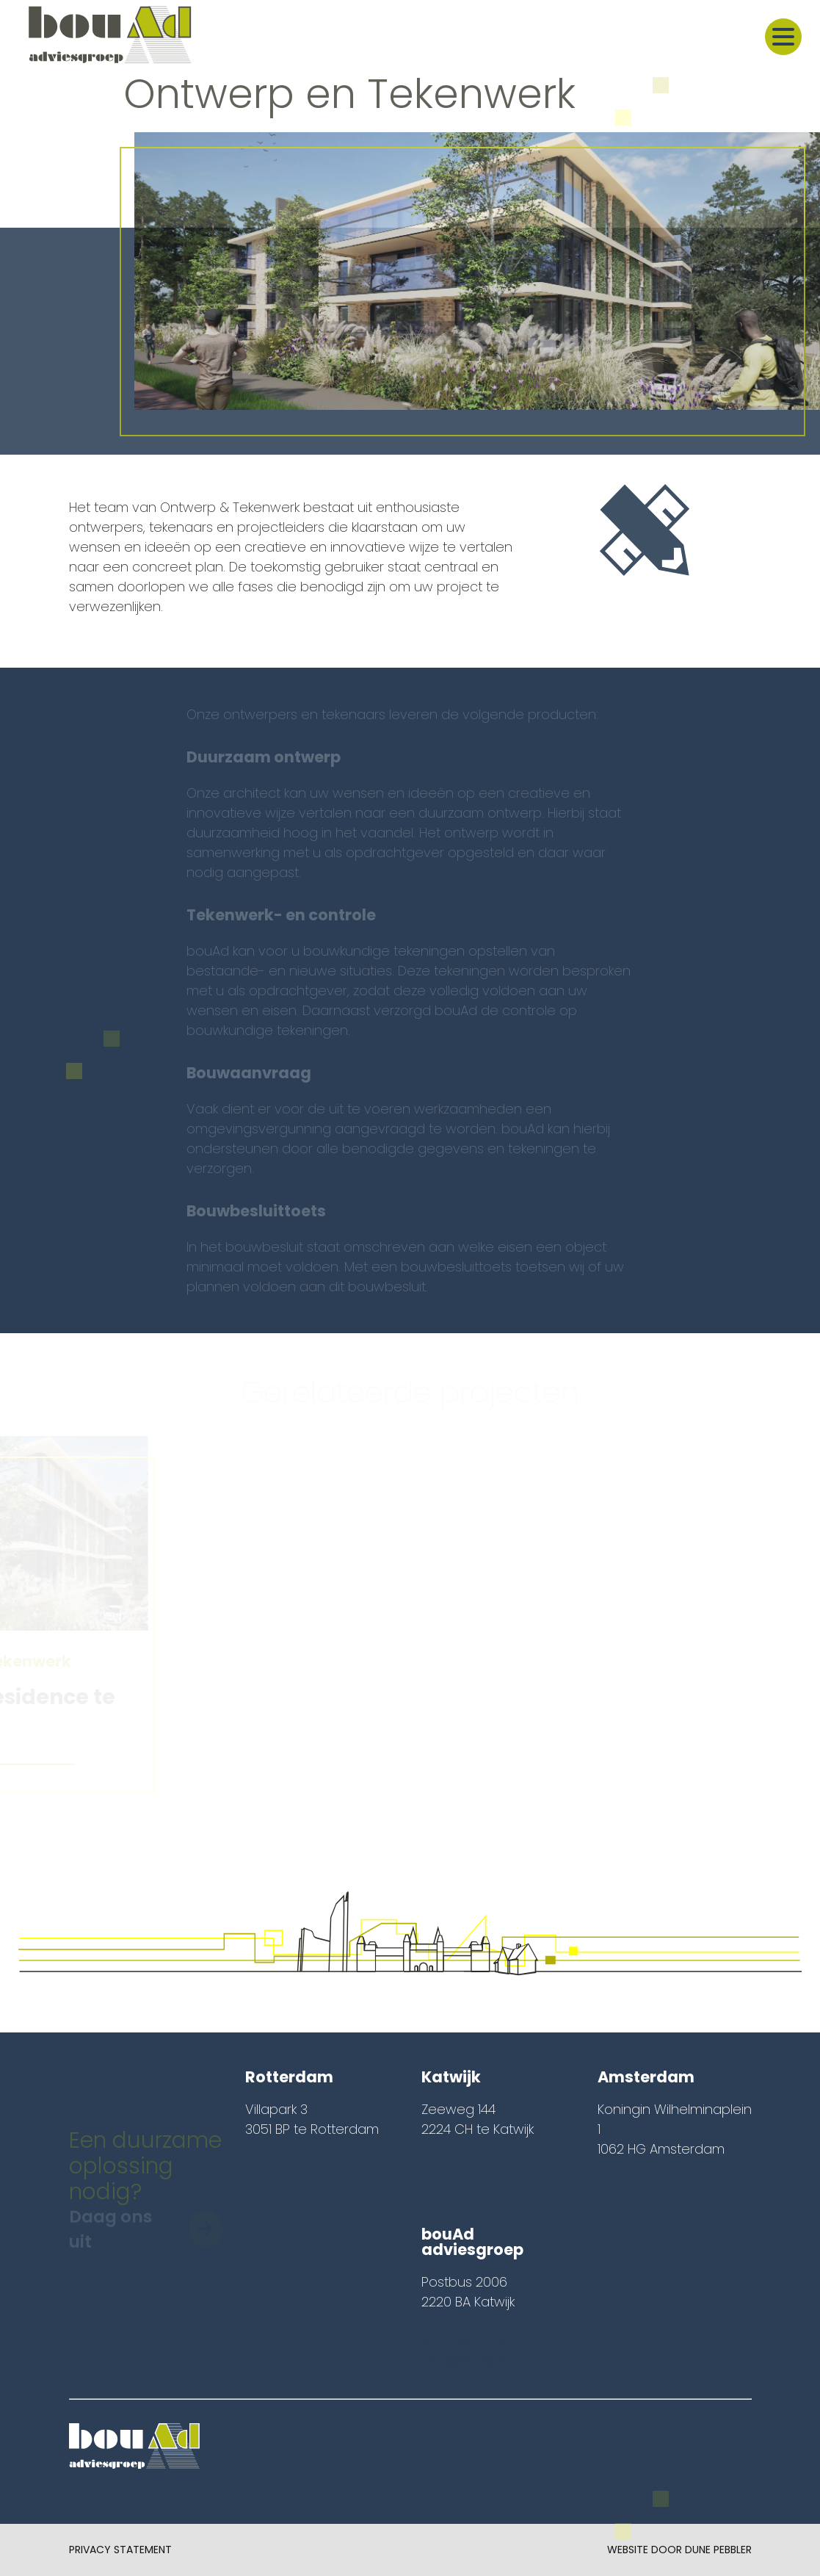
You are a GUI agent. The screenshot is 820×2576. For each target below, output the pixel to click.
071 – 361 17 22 (462, 2341)
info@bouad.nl (467, 2361)
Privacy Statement (120, 2549)
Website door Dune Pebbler (679, 2549)
